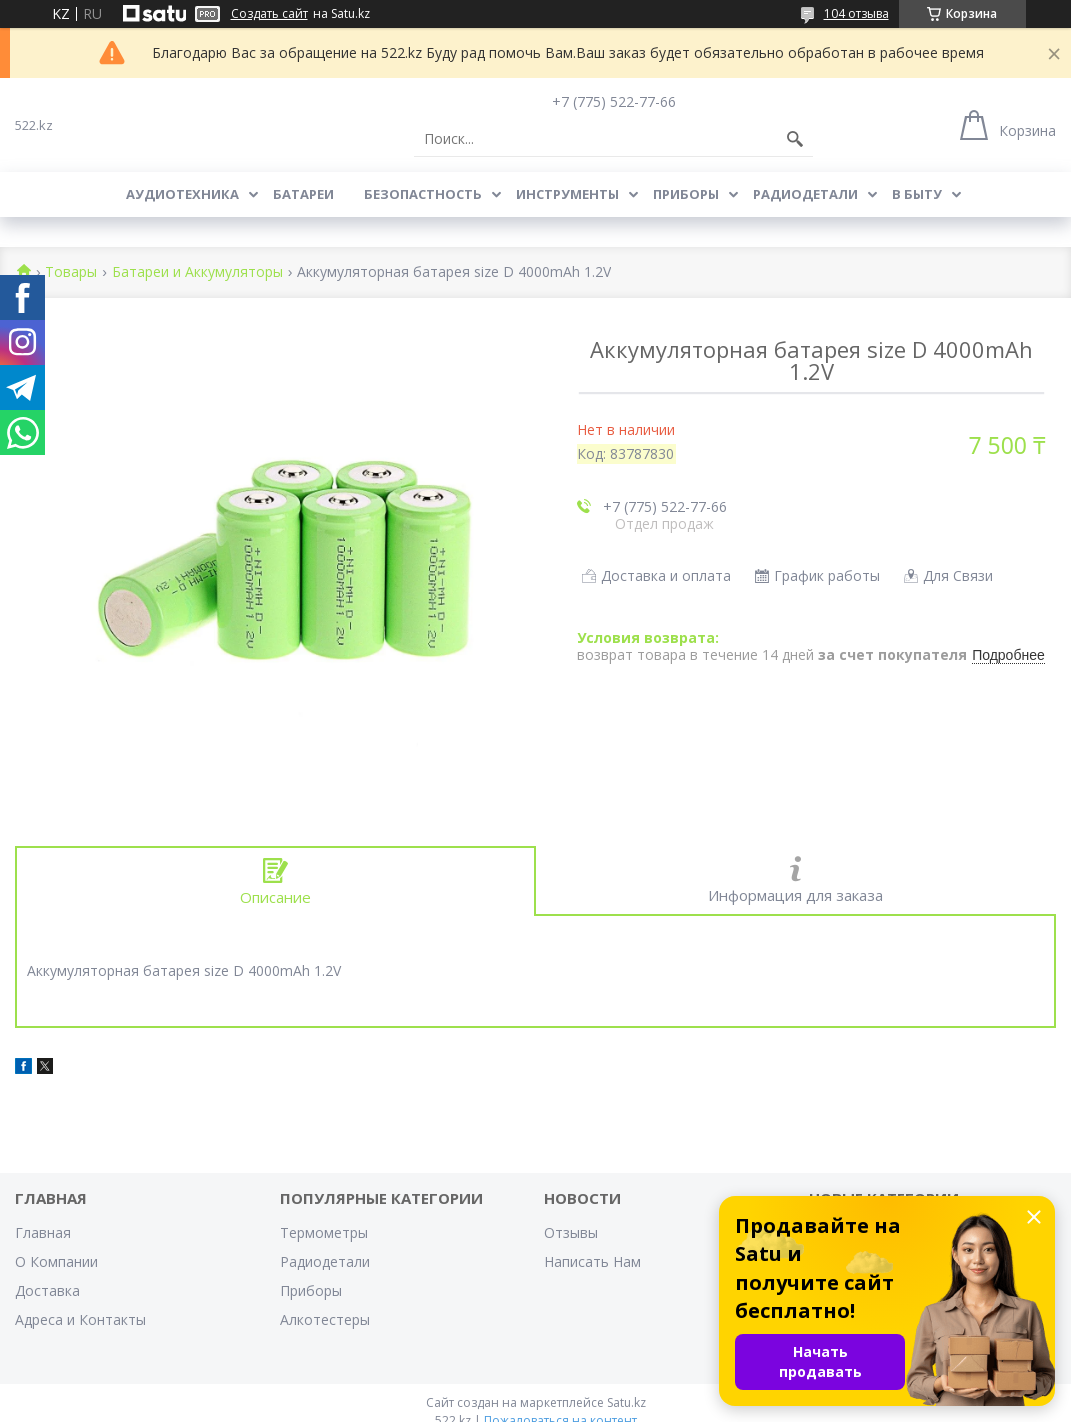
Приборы (686, 194)
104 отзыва (856, 13)
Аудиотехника (182, 194)
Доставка (47, 1290)
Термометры (324, 1232)
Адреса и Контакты (80, 1319)
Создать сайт (269, 14)
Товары (71, 272)
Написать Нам (592, 1261)
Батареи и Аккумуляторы (197, 272)
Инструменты (567, 194)
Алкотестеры (325, 1319)
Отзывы (571, 1232)
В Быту (917, 194)
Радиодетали (805, 194)
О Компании (56, 1261)
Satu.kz (626, 1402)
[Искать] (795, 139)
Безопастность (423, 194)
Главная (43, 1232)
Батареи (303, 194)
